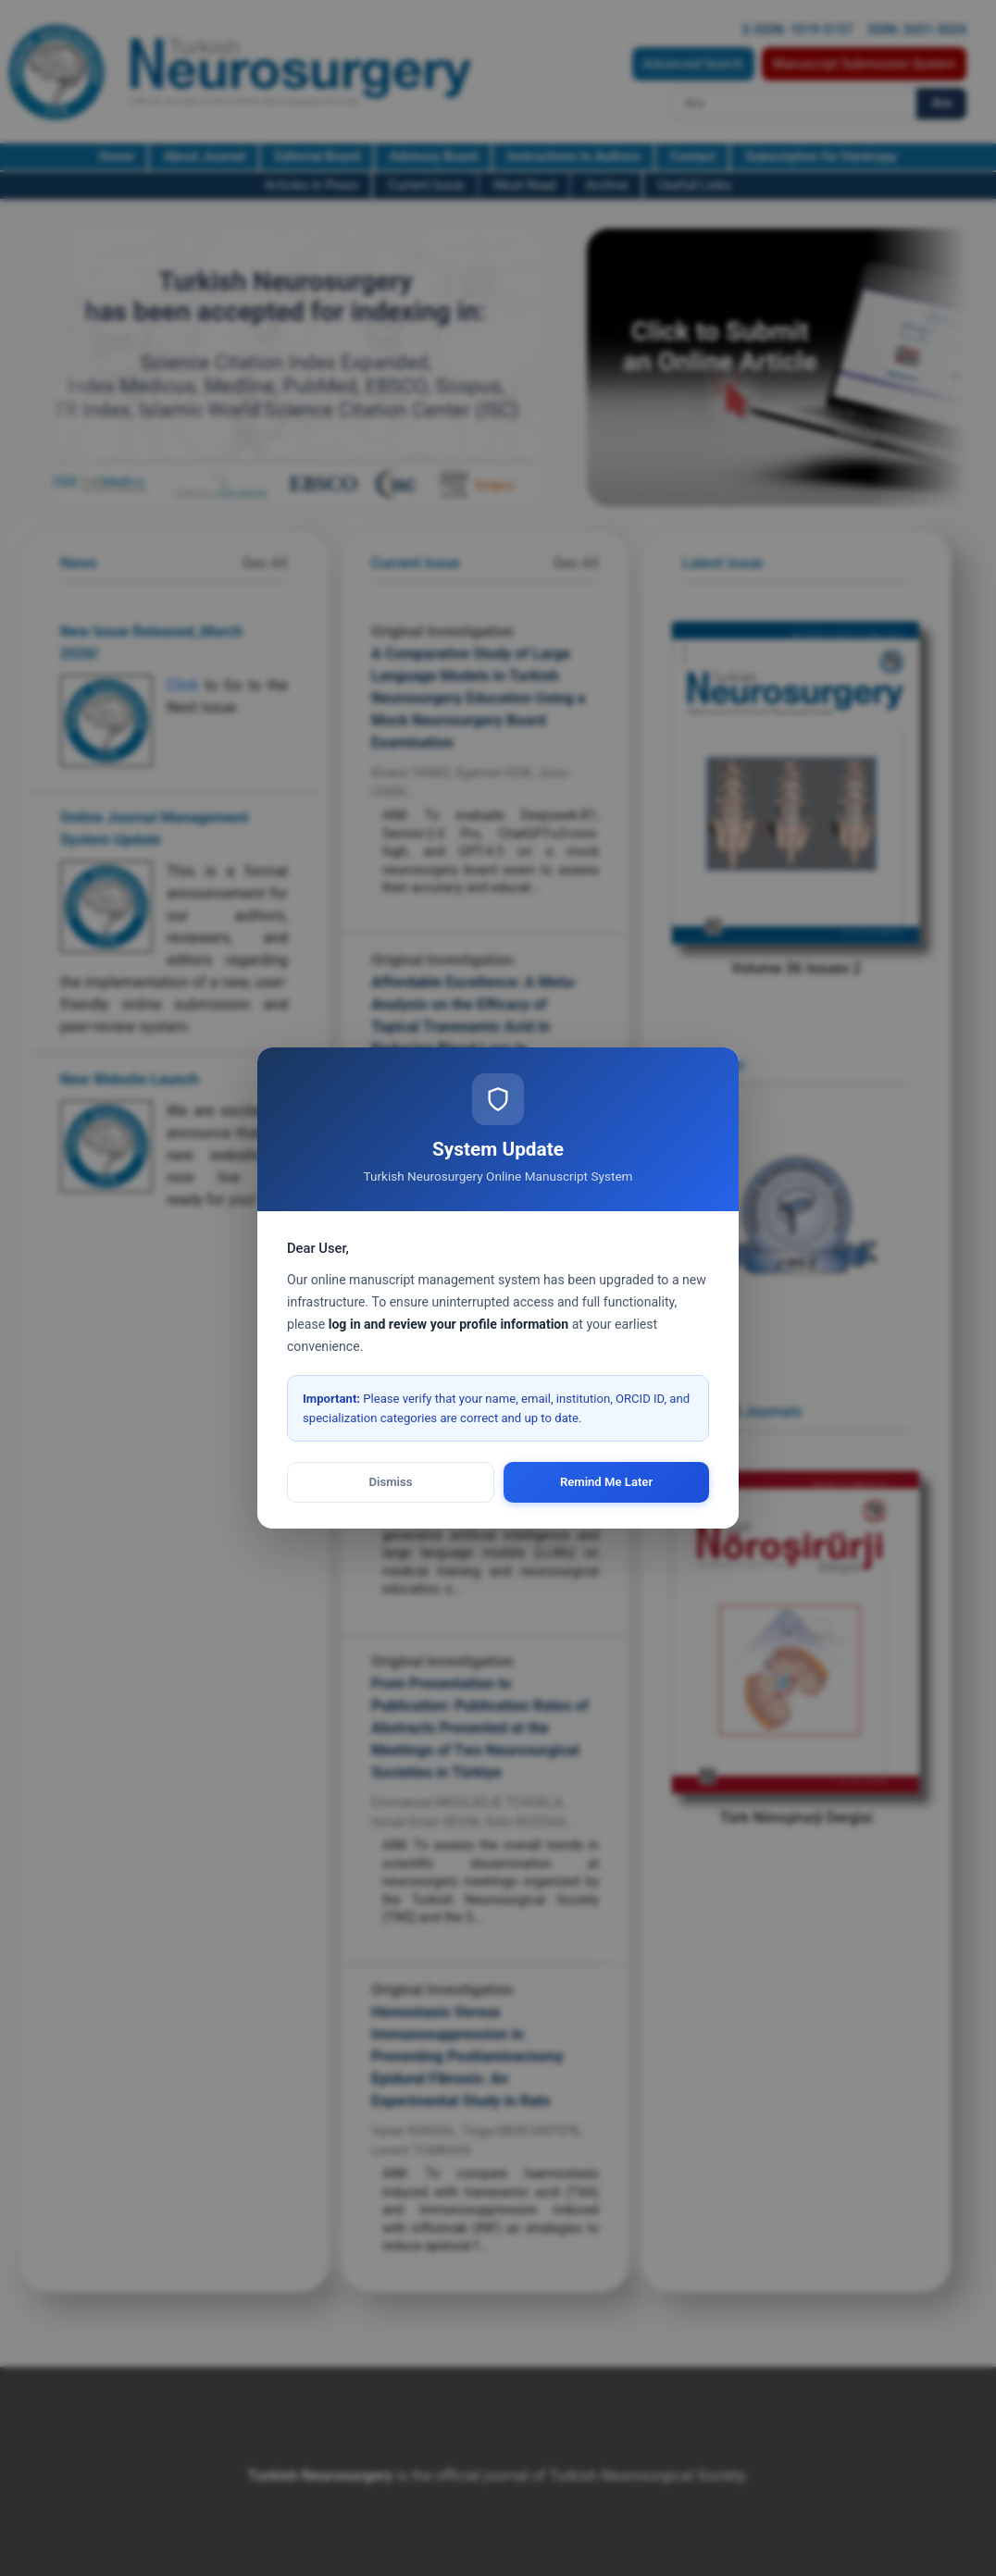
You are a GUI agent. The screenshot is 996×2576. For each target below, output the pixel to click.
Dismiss (391, 1482)
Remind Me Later (606, 1482)
